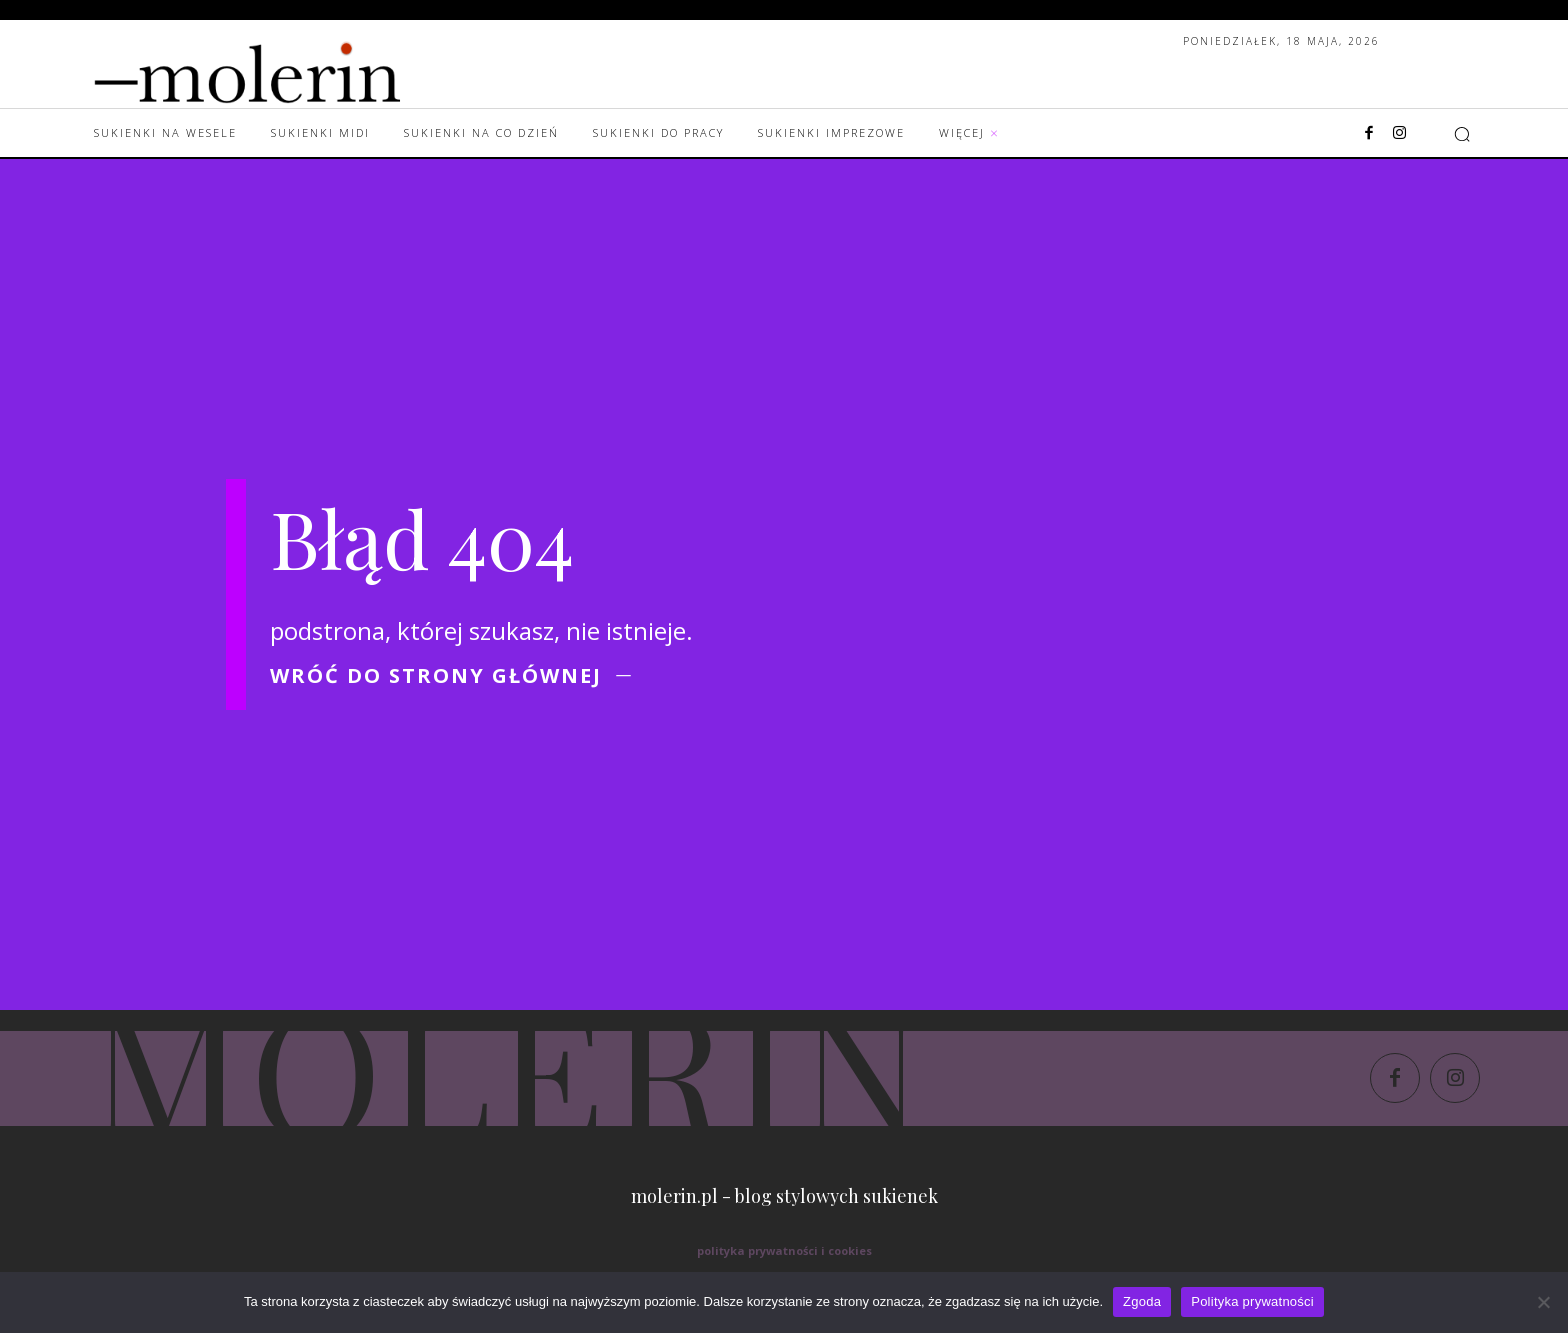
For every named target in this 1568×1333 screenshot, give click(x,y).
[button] (1462, 134)
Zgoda (1142, 1301)
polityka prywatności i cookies (784, 1250)
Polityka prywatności (1252, 1301)
